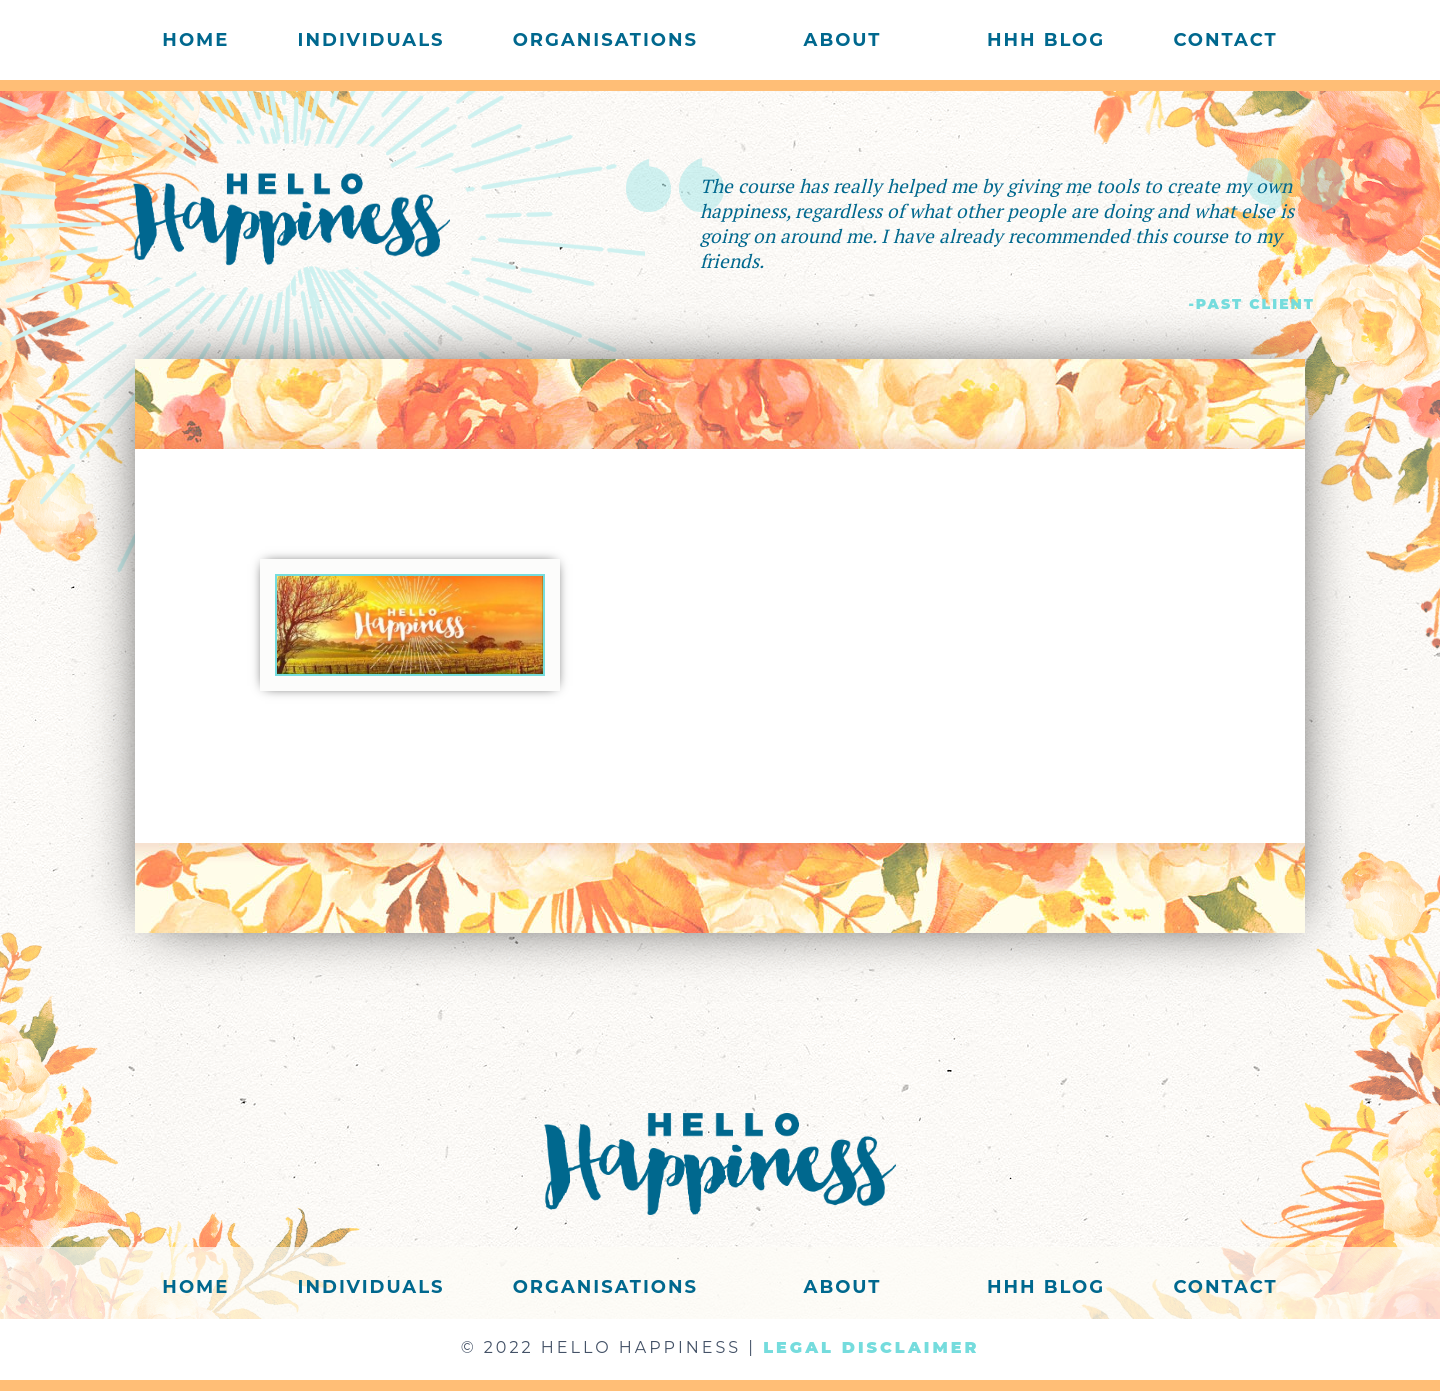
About (843, 40)
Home (195, 40)
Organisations (605, 40)
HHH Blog (1046, 40)
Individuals (371, 40)
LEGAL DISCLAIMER (871, 1347)
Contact (1225, 40)
